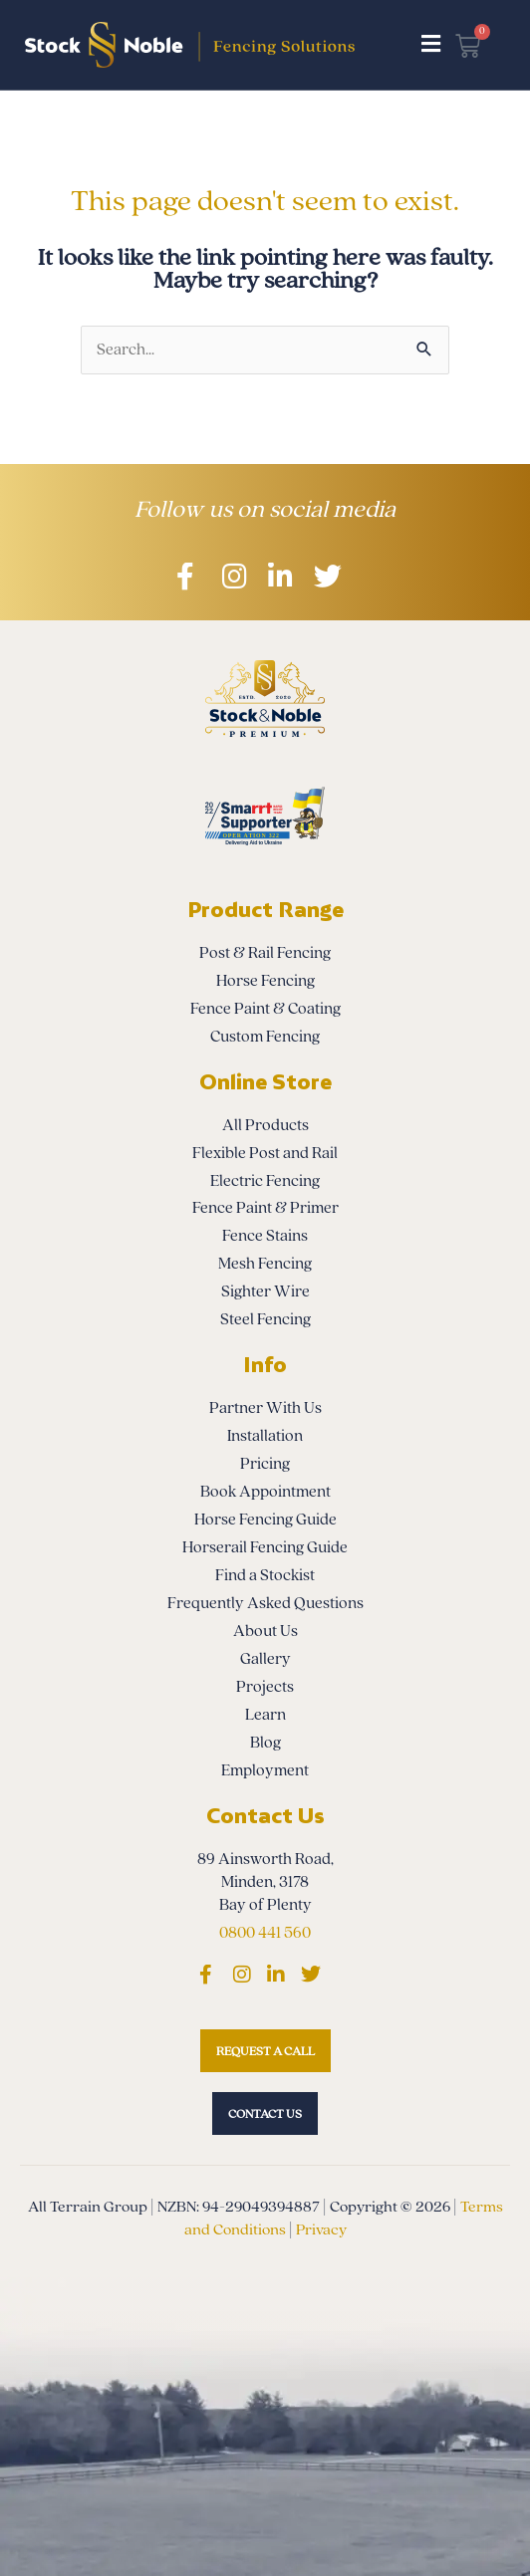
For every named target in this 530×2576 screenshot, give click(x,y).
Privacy (321, 2229)
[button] (430, 45)
